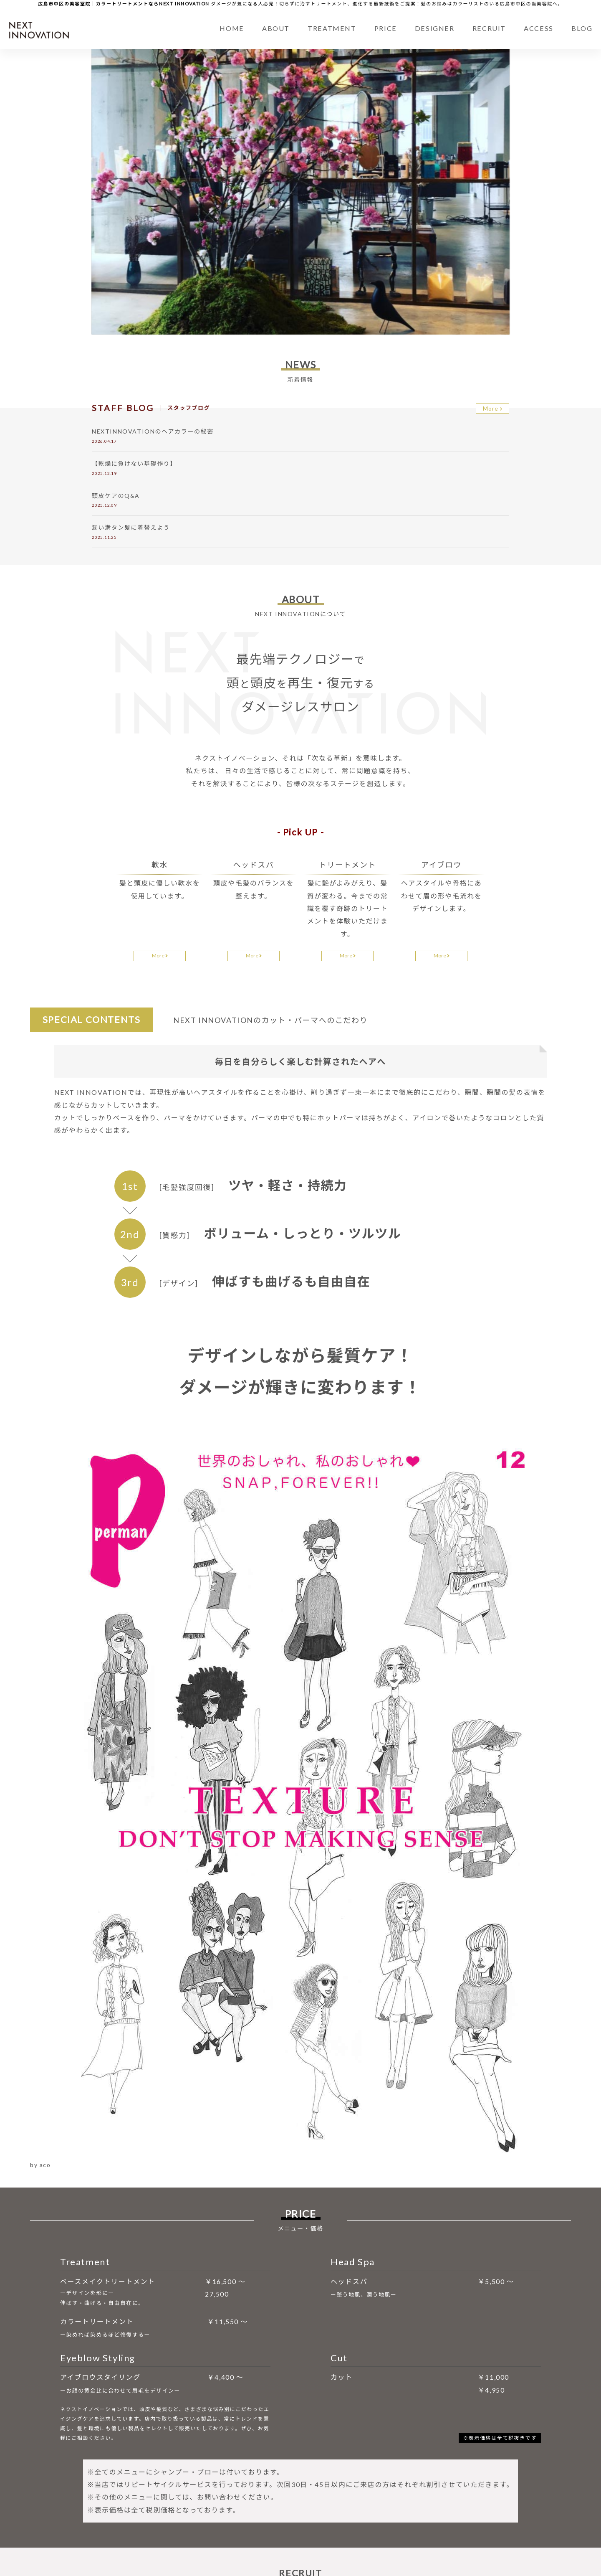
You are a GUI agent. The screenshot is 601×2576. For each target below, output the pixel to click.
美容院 (545, 3)
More (493, 409)
